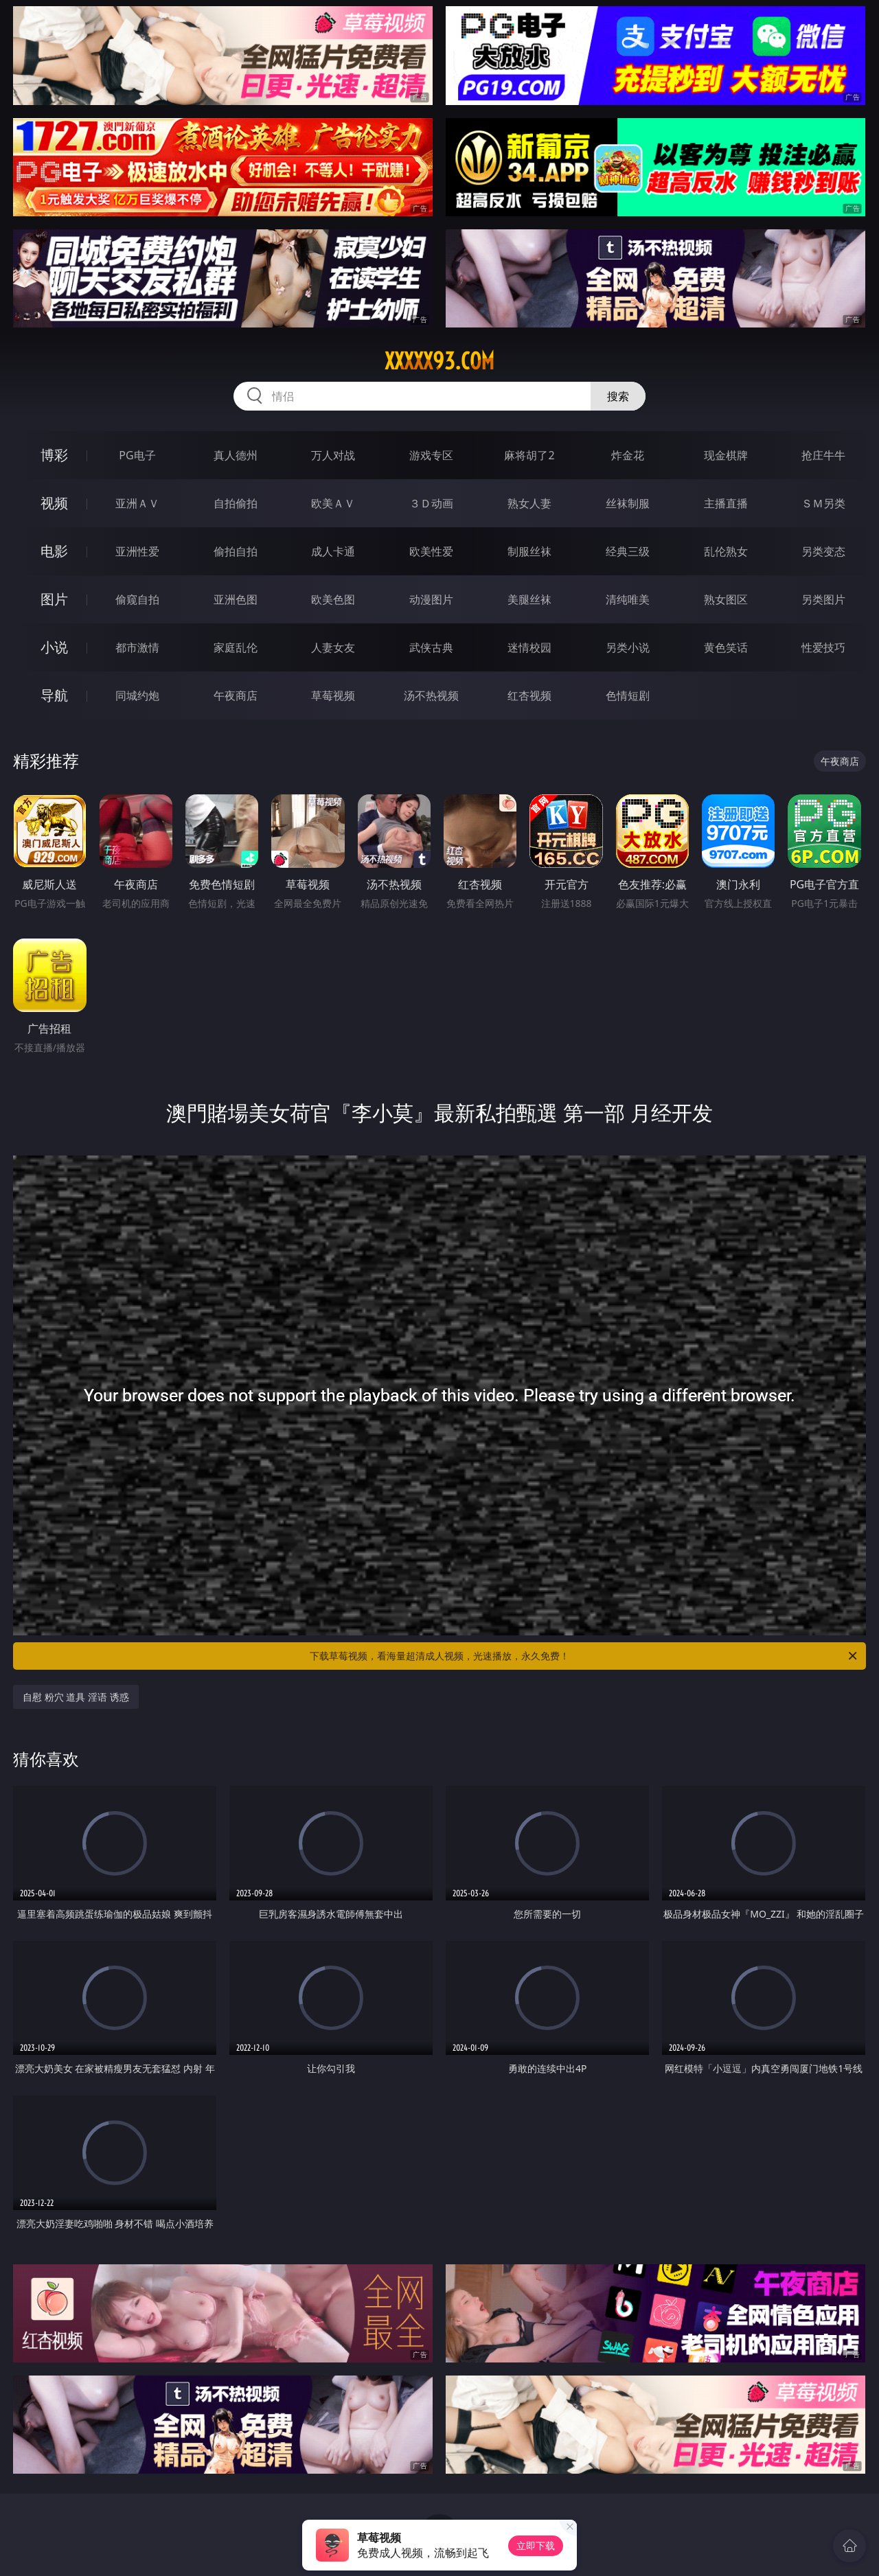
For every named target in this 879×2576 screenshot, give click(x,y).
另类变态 (823, 551)
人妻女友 (333, 647)
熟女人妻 (529, 503)
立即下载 (535, 2545)
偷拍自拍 (236, 551)
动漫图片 (431, 599)
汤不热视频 (431, 695)
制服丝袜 (529, 551)
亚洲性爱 (137, 551)
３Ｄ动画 (431, 503)
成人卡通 (333, 551)
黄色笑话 (726, 647)
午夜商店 (236, 695)
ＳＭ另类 (823, 503)
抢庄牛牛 (823, 455)
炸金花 (627, 455)
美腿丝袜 (529, 599)
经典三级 (628, 551)
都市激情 (137, 647)
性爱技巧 (823, 647)
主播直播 (726, 503)
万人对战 (333, 455)
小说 (54, 647)
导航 (54, 695)
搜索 (618, 396)
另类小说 (628, 647)
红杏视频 (529, 695)
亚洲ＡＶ (137, 503)
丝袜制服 (628, 503)
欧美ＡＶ (333, 503)
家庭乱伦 (236, 647)
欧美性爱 (431, 551)
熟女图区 (726, 599)
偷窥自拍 (137, 599)
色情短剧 (628, 695)
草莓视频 (333, 695)
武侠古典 (431, 647)
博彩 (54, 455)
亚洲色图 (236, 599)
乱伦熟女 (726, 551)
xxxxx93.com (439, 361)
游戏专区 (431, 455)
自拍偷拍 (236, 503)
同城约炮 (137, 695)
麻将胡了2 (529, 455)
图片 (54, 599)
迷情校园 (529, 647)
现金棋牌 (726, 455)
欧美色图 (333, 599)
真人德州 (236, 455)
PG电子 (137, 455)
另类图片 (823, 599)
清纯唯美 (628, 599)
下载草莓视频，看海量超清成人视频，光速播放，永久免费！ (584, 1656)
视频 (54, 503)
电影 (54, 551)
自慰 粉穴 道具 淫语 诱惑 (76, 1696)
